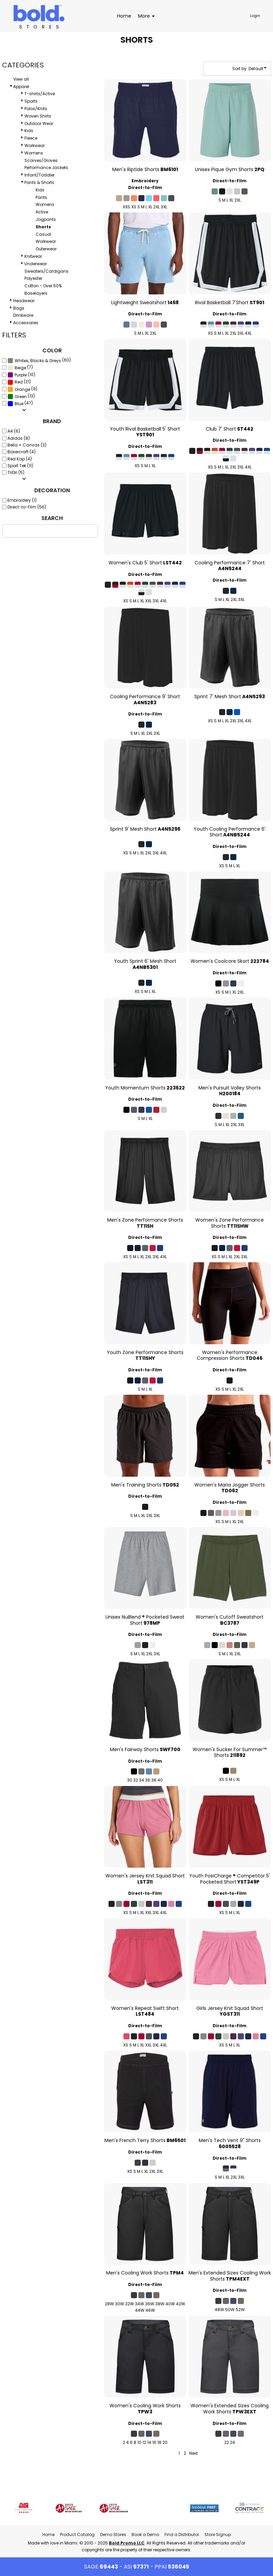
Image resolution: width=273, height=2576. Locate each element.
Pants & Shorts (39, 182)
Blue (19, 404)
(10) (21, 374)
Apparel (21, 86)
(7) (20, 367)
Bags (18, 308)
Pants (41, 197)
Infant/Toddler (39, 175)
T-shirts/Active (39, 94)
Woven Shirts (37, 116)
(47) (20, 403)
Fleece (30, 138)
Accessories (25, 323)
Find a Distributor (181, 2534)
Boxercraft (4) (21, 452)
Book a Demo (145, 2534)
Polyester (33, 278)
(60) (39, 360)
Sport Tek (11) (20, 466)
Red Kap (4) (19, 459)
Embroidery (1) (22, 500)
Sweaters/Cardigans (46, 271)
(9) (22, 389)
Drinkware (23, 315)
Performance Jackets (46, 167)
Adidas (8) (18, 438)
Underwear (35, 264)
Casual (43, 234)
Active (42, 212)
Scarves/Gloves (41, 160)
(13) (21, 396)
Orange (22, 389)
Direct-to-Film (145, 187)
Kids (28, 130)
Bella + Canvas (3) (26, 445)
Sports (31, 101)
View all (21, 79)
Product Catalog (77, 2534)
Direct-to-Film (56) (26, 507)
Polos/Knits (35, 108)
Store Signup (217, 2534)
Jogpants (46, 219)
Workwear (34, 145)
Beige (20, 368)
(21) (19, 381)
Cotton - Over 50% (43, 286)
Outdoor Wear (38, 123)
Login (255, 15)
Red (19, 382)
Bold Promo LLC (126, 2543)
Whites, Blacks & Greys (38, 360)
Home (48, 2534)
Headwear (24, 301)
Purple (21, 375)
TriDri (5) (15, 472)
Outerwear (46, 249)
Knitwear (33, 256)
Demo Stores (113, 2534)
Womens (33, 153)
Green (21, 396)
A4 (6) (13, 431)
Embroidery (145, 181)
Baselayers (35, 293)
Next (193, 2453)
